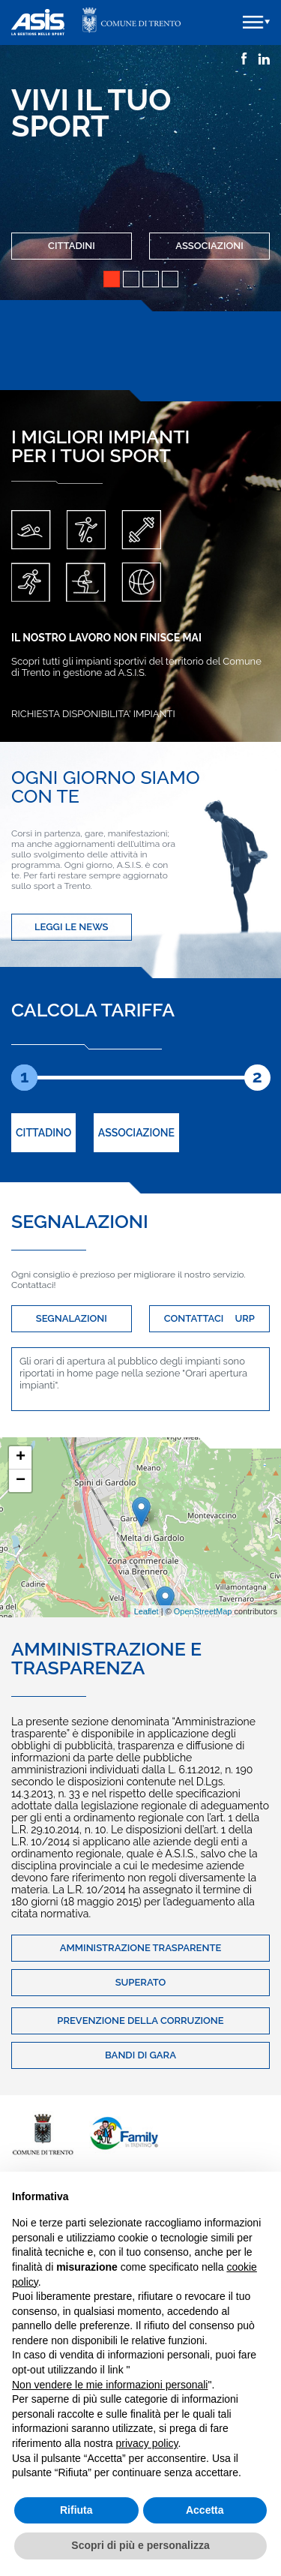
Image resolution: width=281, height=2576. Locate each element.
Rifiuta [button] (76, 2510)
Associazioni (209, 245)
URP (244, 1318)
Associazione (136, 1133)
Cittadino (43, 1133)
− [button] (20, 1481)
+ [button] (20, 1457)
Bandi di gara (140, 2055)
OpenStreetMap (203, 1611)
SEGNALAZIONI (71, 1318)
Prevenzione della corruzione (140, 2020)
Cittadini (71, 245)
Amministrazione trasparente (141, 1947)
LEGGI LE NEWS (71, 926)
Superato (140, 1982)
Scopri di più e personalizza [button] (140, 2545)
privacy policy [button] (147, 2443)
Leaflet (146, 1611)
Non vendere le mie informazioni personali (110, 2385)
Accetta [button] (205, 2510)
